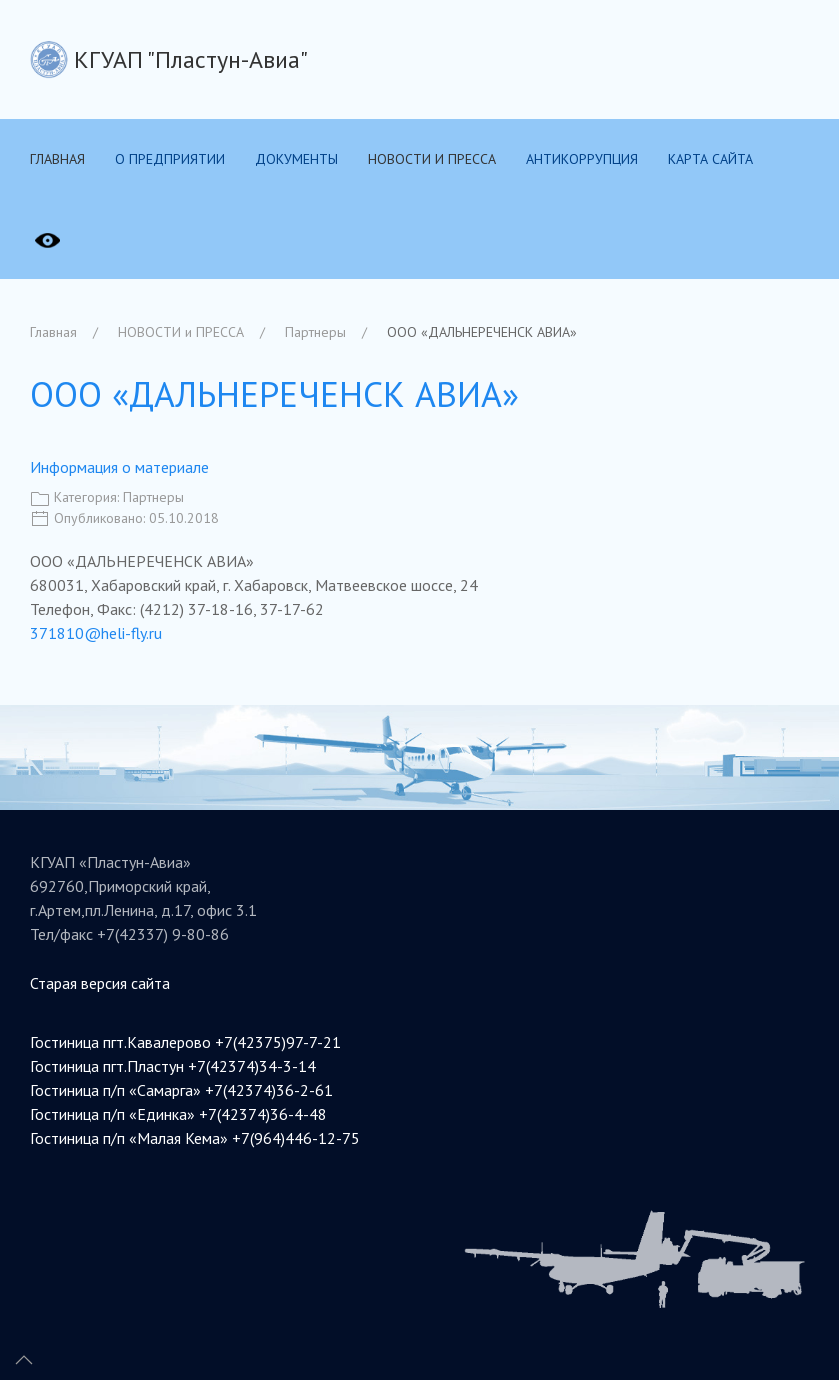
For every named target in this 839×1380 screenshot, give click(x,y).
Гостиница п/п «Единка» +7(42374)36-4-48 (178, 1114)
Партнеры (153, 497)
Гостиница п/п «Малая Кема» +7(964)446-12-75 (195, 1138)
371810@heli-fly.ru (96, 633)
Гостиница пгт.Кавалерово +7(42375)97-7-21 (185, 1042)
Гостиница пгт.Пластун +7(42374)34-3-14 (173, 1066)
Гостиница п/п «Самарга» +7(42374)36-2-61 (181, 1090)
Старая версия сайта (100, 983)
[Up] (24, 1360)
